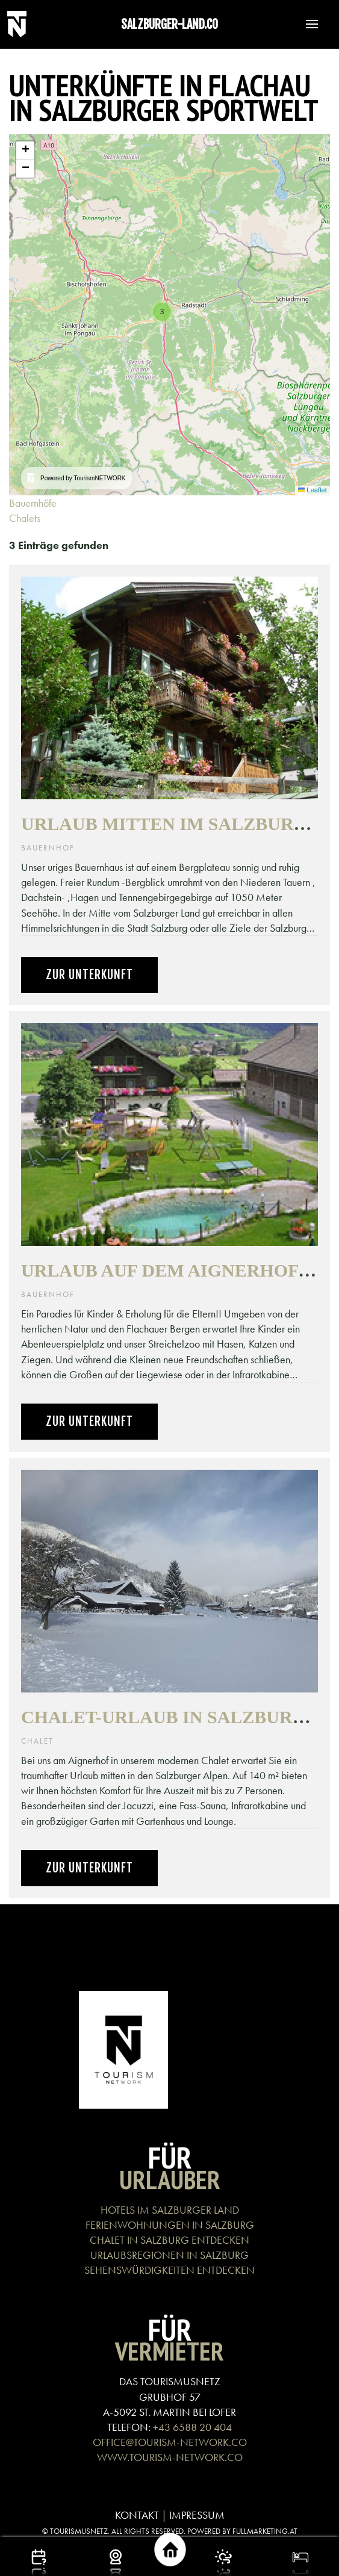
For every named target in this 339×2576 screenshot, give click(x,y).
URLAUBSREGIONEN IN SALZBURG (169, 2255)
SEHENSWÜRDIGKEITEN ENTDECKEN (169, 2270)
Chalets (26, 518)
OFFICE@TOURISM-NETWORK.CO (170, 2442)
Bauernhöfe (34, 503)
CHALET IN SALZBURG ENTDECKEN (169, 2240)
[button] (306, 24)
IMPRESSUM (197, 2515)
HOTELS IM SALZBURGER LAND (170, 2210)
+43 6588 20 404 (192, 2427)
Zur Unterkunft (89, 974)
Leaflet (312, 490)
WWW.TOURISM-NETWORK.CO (170, 2457)
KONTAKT (137, 2515)
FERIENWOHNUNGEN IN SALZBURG (170, 2225)
